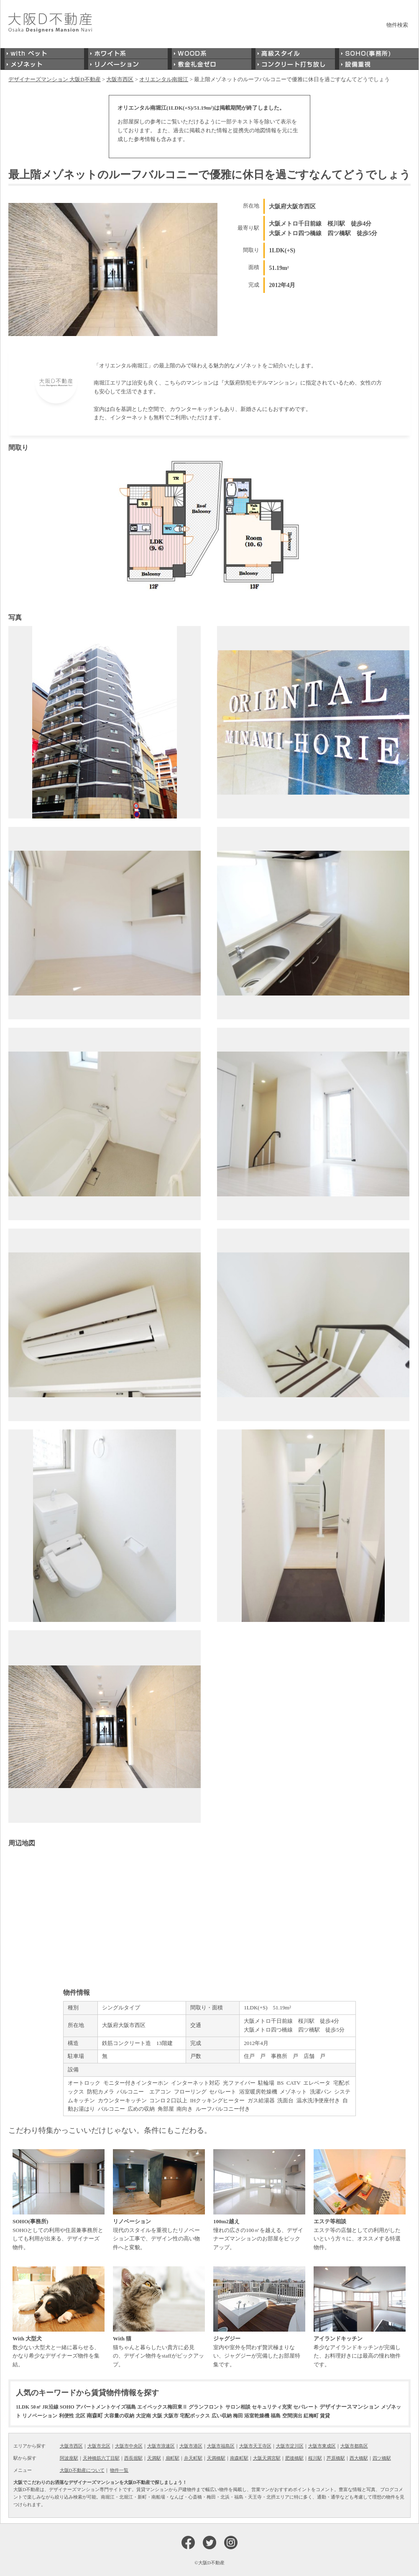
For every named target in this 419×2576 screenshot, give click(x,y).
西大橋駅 (359, 2458)
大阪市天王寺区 (255, 2445)
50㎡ (36, 2407)
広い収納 (222, 2416)
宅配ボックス (195, 2416)
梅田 (238, 2416)
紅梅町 (311, 2416)
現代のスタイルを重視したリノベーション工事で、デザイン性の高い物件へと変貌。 (159, 2199)
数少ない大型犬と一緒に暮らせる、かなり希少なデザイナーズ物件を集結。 (59, 2317)
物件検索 (397, 25)
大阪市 (171, 2416)
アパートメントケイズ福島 (106, 2407)
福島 (276, 2416)
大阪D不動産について (82, 2470)
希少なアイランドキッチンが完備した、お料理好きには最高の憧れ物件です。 (360, 2317)
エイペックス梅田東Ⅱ (162, 2407)
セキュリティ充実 (272, 2407)
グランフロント (206, 2407)
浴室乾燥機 (256, 2416)
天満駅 (154, 2458)
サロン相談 (237, 2407)
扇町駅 (172, 2458)
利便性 (66, 2416)
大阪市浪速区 (161, 2445)
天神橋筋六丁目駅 (101, 2458)
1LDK (22, 2407)
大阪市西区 (71, 2445)
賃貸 (325, 2416)
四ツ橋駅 (382, 2458)
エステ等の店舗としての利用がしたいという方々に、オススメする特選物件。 (360, 2199)
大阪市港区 (190, 2445)
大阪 (157, 2416)
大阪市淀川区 (290, 2445)
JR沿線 (50, 2407)
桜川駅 (315, 2458)
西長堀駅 (133, 2458)
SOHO (67, 2407)
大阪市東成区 (322, 2445)
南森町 (95, 2415)
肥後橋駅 (294, 2458)
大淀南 (143, 2416)
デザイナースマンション (349, 2407)
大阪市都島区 (354, 2445)
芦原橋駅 (336, 2458)
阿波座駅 (69, 2458)
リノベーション (39, 2416)
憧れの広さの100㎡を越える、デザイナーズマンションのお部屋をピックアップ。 (259, 2199)
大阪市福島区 (221, 2445)
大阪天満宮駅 (267, 2458)
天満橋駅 (216, 2458)
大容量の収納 (119, 2416)
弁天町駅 (193, 2458)
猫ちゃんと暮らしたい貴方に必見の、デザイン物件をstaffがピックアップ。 (159, 2317)
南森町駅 (239, 2458)
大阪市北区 (98, 2445)
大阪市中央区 (129, 2445)
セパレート (305, 2407)
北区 (80, 2416)
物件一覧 (119, 2470)
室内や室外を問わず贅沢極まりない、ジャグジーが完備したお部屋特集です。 (259, 2317)
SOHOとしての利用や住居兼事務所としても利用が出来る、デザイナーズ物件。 (59, 2199)
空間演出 (292, 2416)
